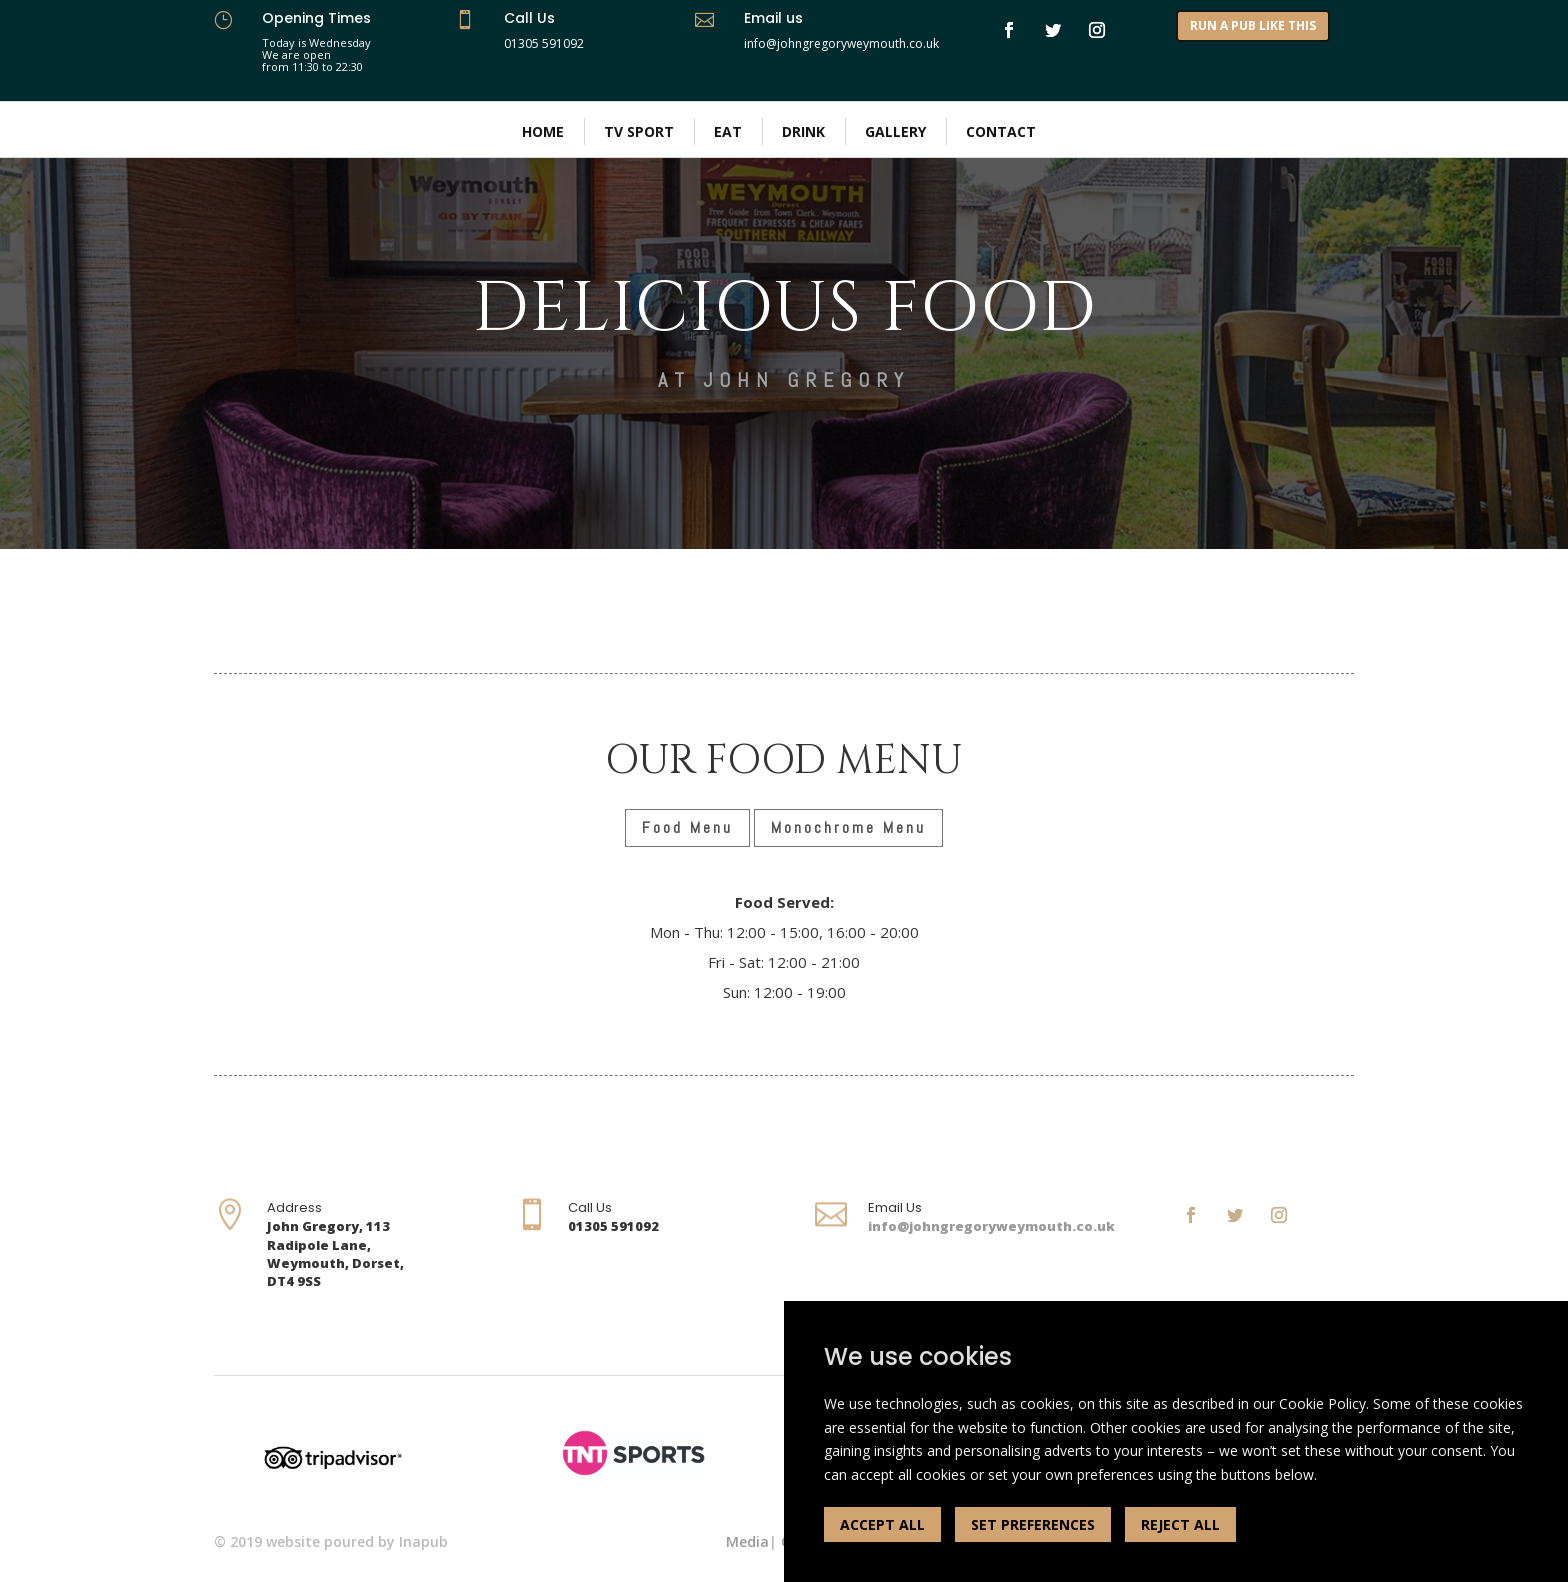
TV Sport (639, 131)
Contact (1001, 131)
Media (747, 1541)
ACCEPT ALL (882, 1524)
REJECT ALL (1180, 1524)
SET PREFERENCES (1033, 1524)
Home (543, 131)
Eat (728, 131)
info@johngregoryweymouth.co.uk (991, 1226)
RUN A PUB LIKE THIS (1253, 25)
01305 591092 (544, 43)
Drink (803, 131)
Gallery (895, 131)
